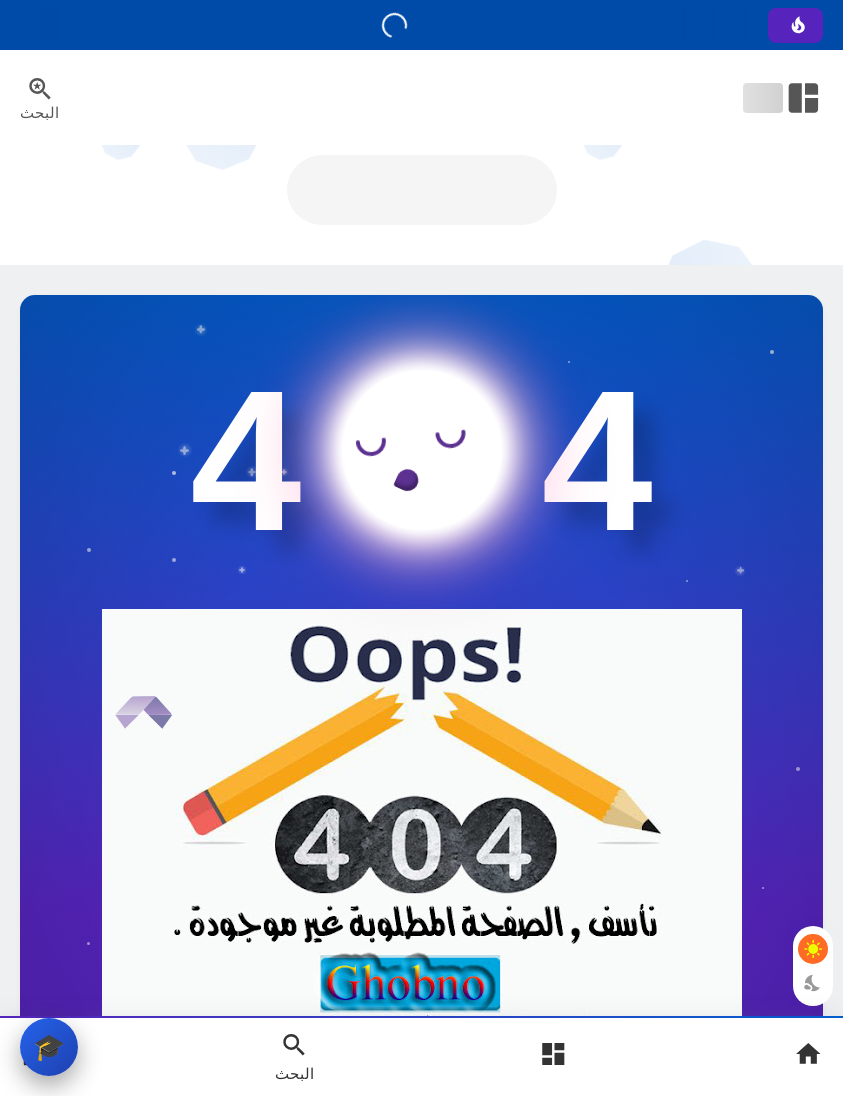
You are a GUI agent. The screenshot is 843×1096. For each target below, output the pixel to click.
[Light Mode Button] (813, 949)
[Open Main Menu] (553, 1056)
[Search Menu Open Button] (39, 98)
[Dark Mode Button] (813, 983)
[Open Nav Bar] (783, 98)
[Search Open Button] (294, 1056)
